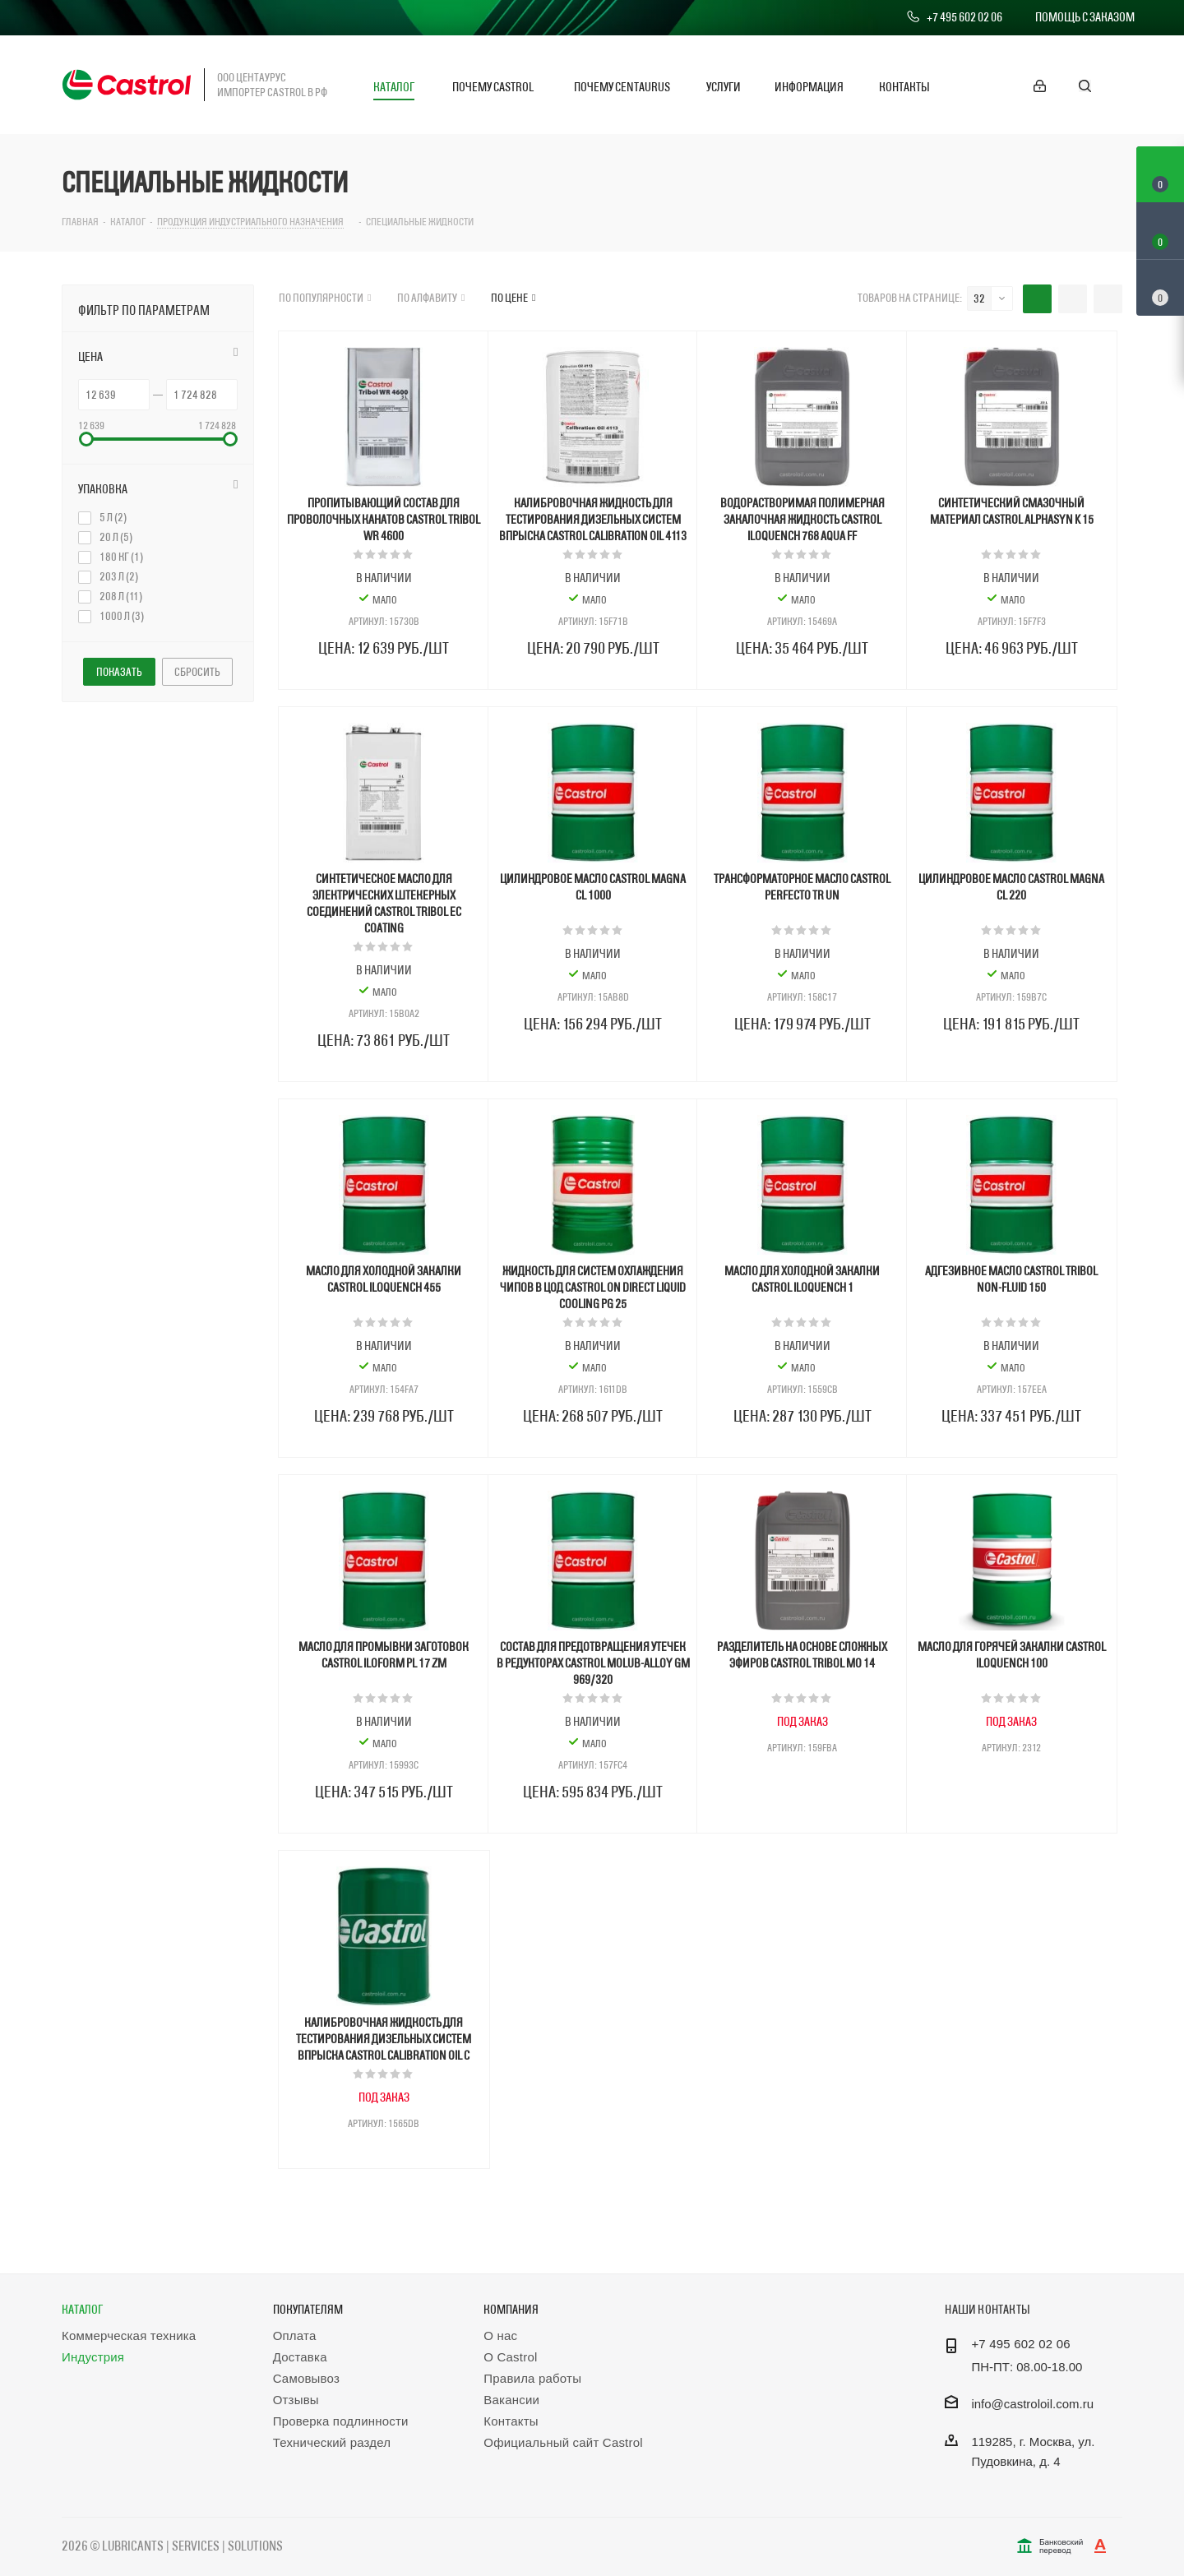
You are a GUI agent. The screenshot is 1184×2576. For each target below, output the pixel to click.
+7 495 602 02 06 (953, 17)
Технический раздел (332, 2442)
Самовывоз (306, 2378)
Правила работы (532, 2378)
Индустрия (93, 2357)
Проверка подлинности (341, 2421)
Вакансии (511, 2400)
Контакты (510, 2421)
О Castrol (510, 2357)
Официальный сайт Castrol (562, 2442)
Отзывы (296, 2400)
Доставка (300, 2357)
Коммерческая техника (129, 2335)
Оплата (295, 2335)
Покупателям (308, 2309)
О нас (500, 2335)
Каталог (82, 2309)
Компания (511, 2309)
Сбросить (197, 671)
